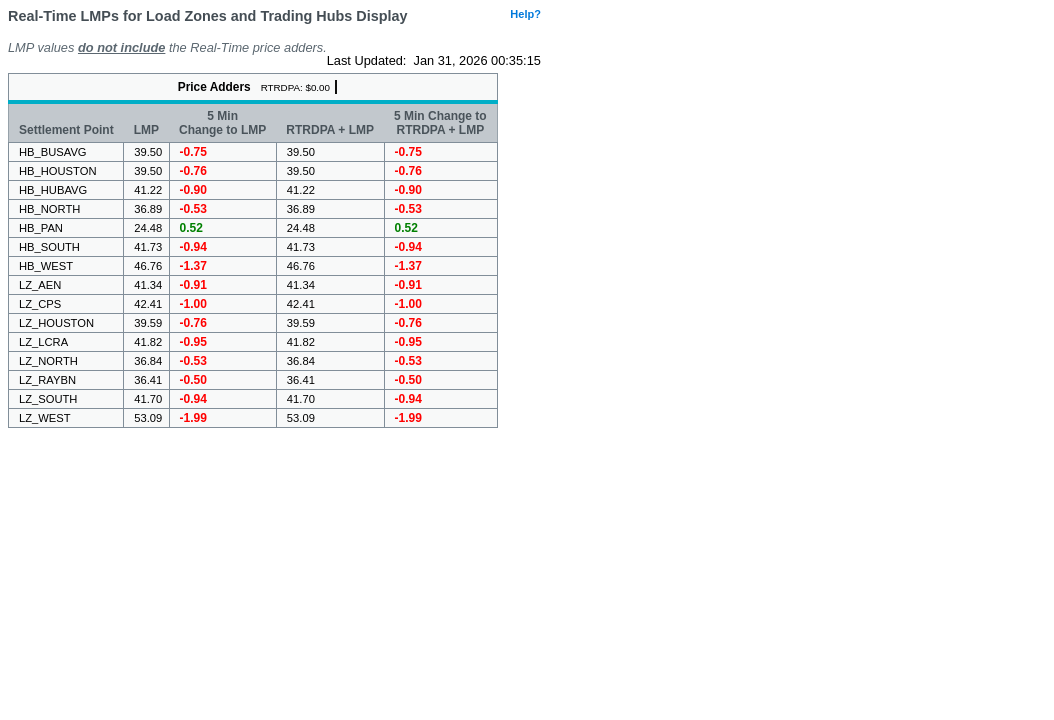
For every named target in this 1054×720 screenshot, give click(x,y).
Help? (525, 14)
